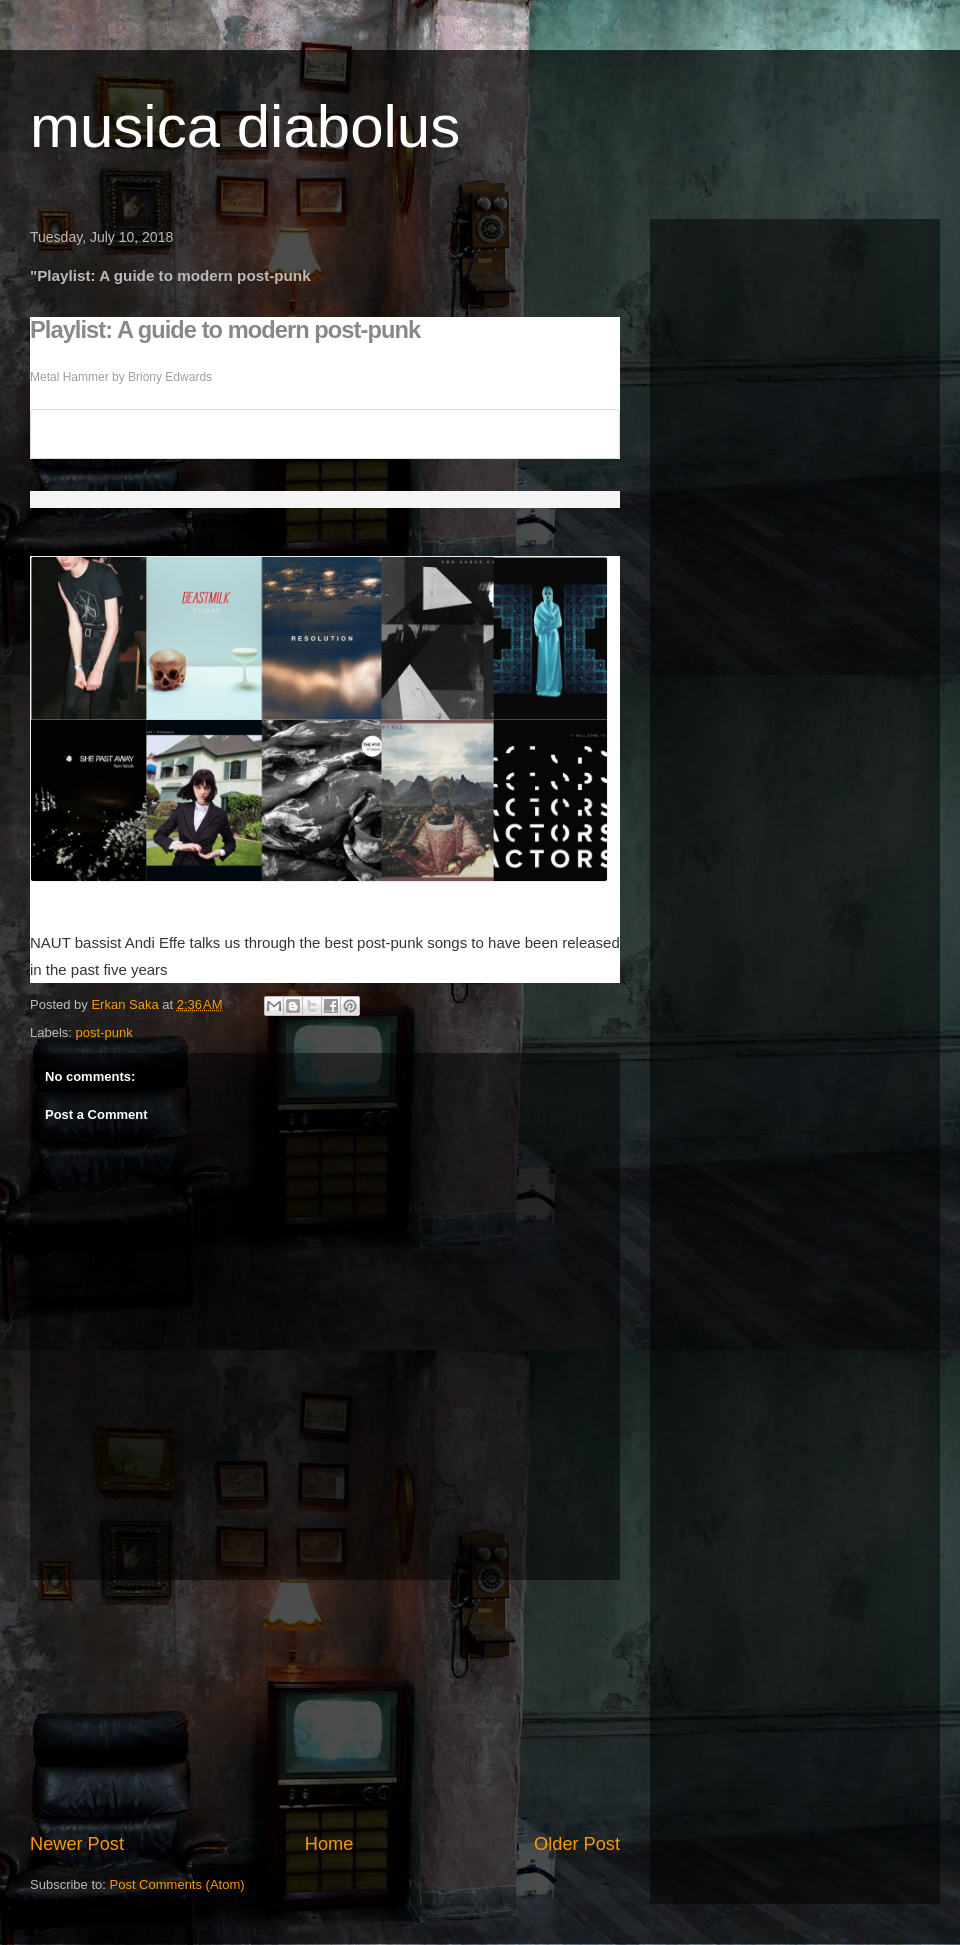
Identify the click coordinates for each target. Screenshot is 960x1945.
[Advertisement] (325, 1706)
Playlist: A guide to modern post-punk (225, 330)
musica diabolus (245, 126)
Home (329, 1844)
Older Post (577, 1844)
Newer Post (77, 1844)
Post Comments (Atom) (177, 1884)
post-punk (104, 1032)
